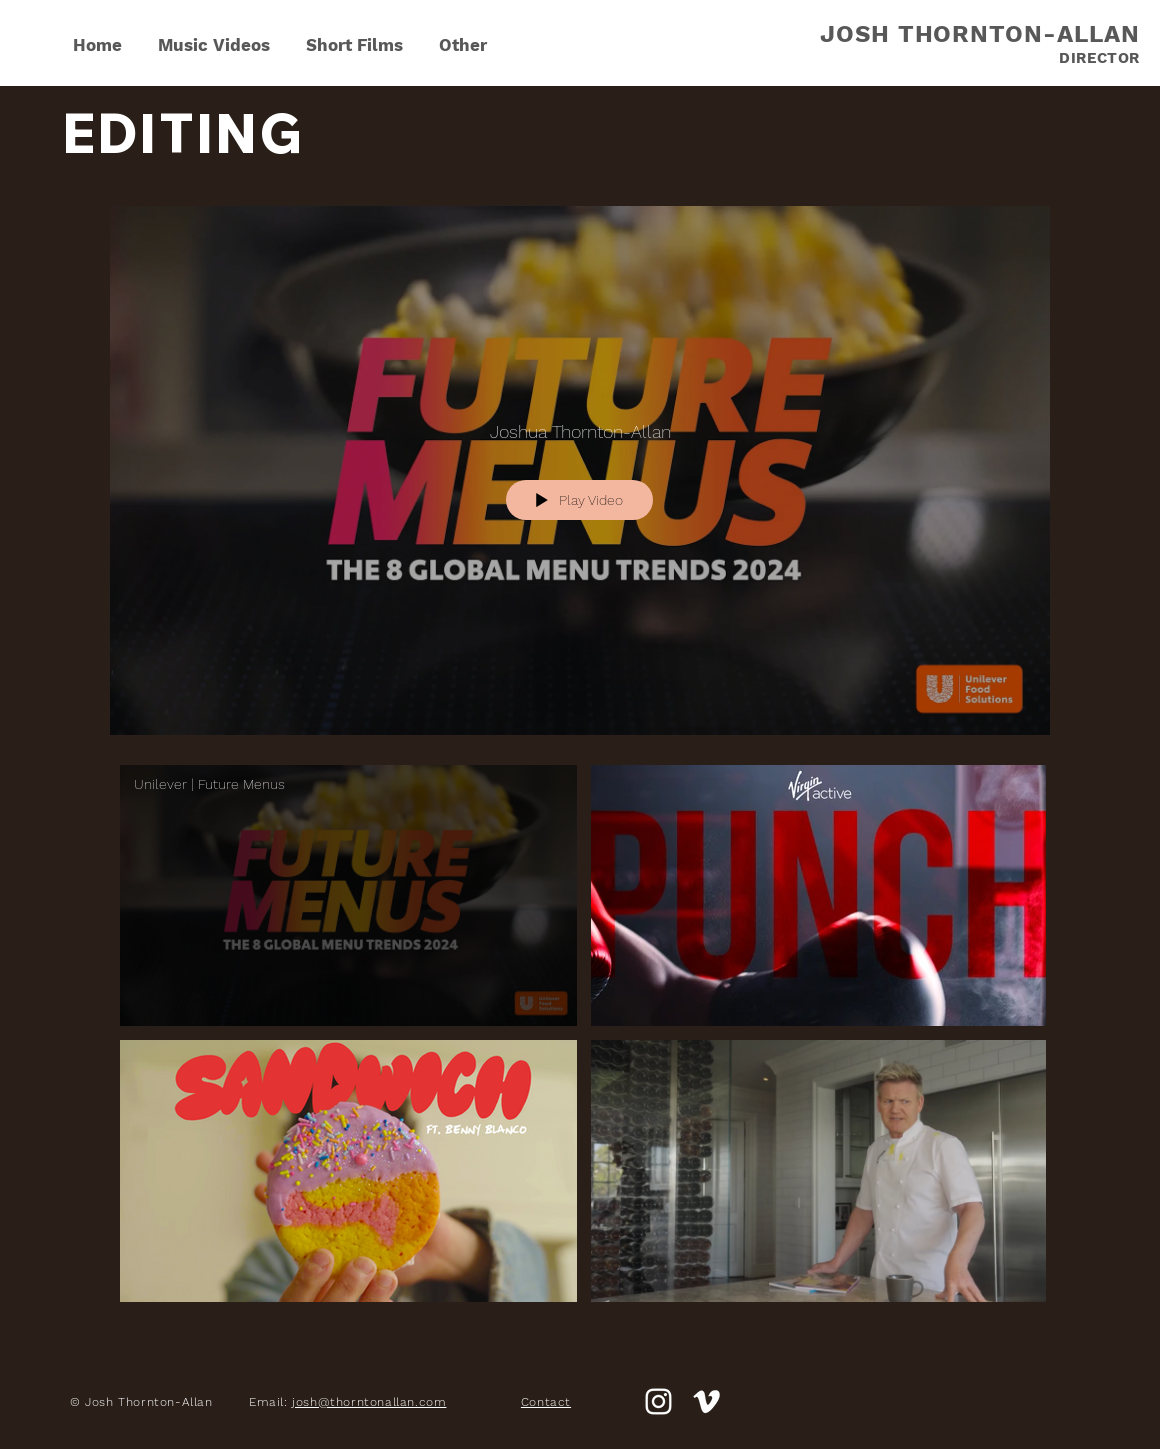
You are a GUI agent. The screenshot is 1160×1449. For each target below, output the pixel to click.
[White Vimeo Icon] (706, 1401)
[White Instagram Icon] (658, 1401)
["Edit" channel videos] (580, 1043)
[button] (463, 36)
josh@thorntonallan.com (369, 1402)
